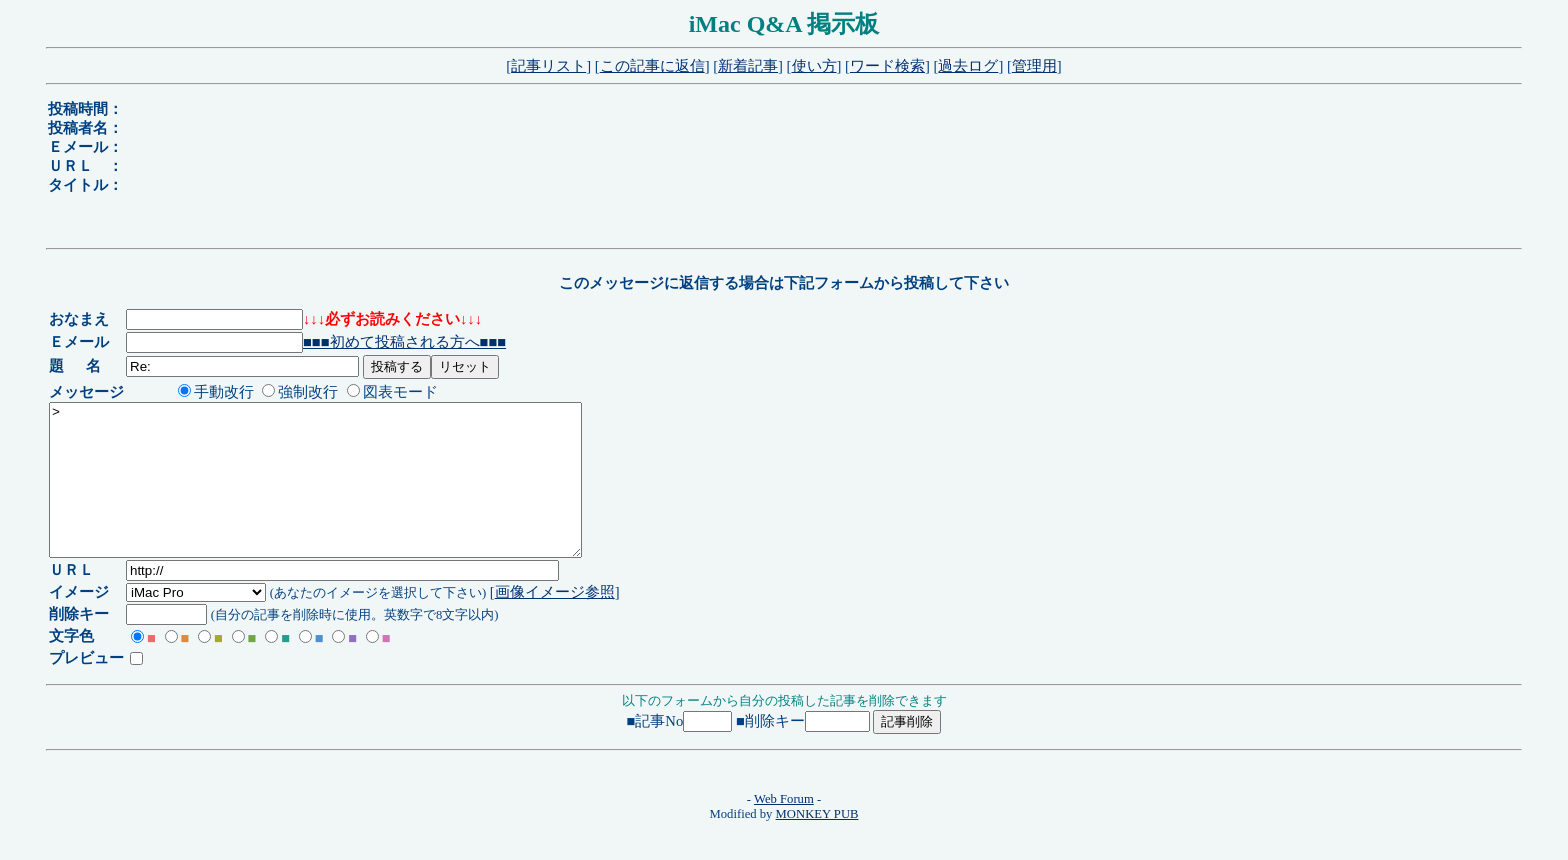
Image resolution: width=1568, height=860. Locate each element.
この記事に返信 (652, 66)
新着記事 (748, 66)
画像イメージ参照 (558, 622)
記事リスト (548, 66)
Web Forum (784, 829)
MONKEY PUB (817, 844)
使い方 (814, 66)
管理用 (1034, 66)
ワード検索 (887, 66)
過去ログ (968, 66)
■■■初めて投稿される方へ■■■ (408, 342)
